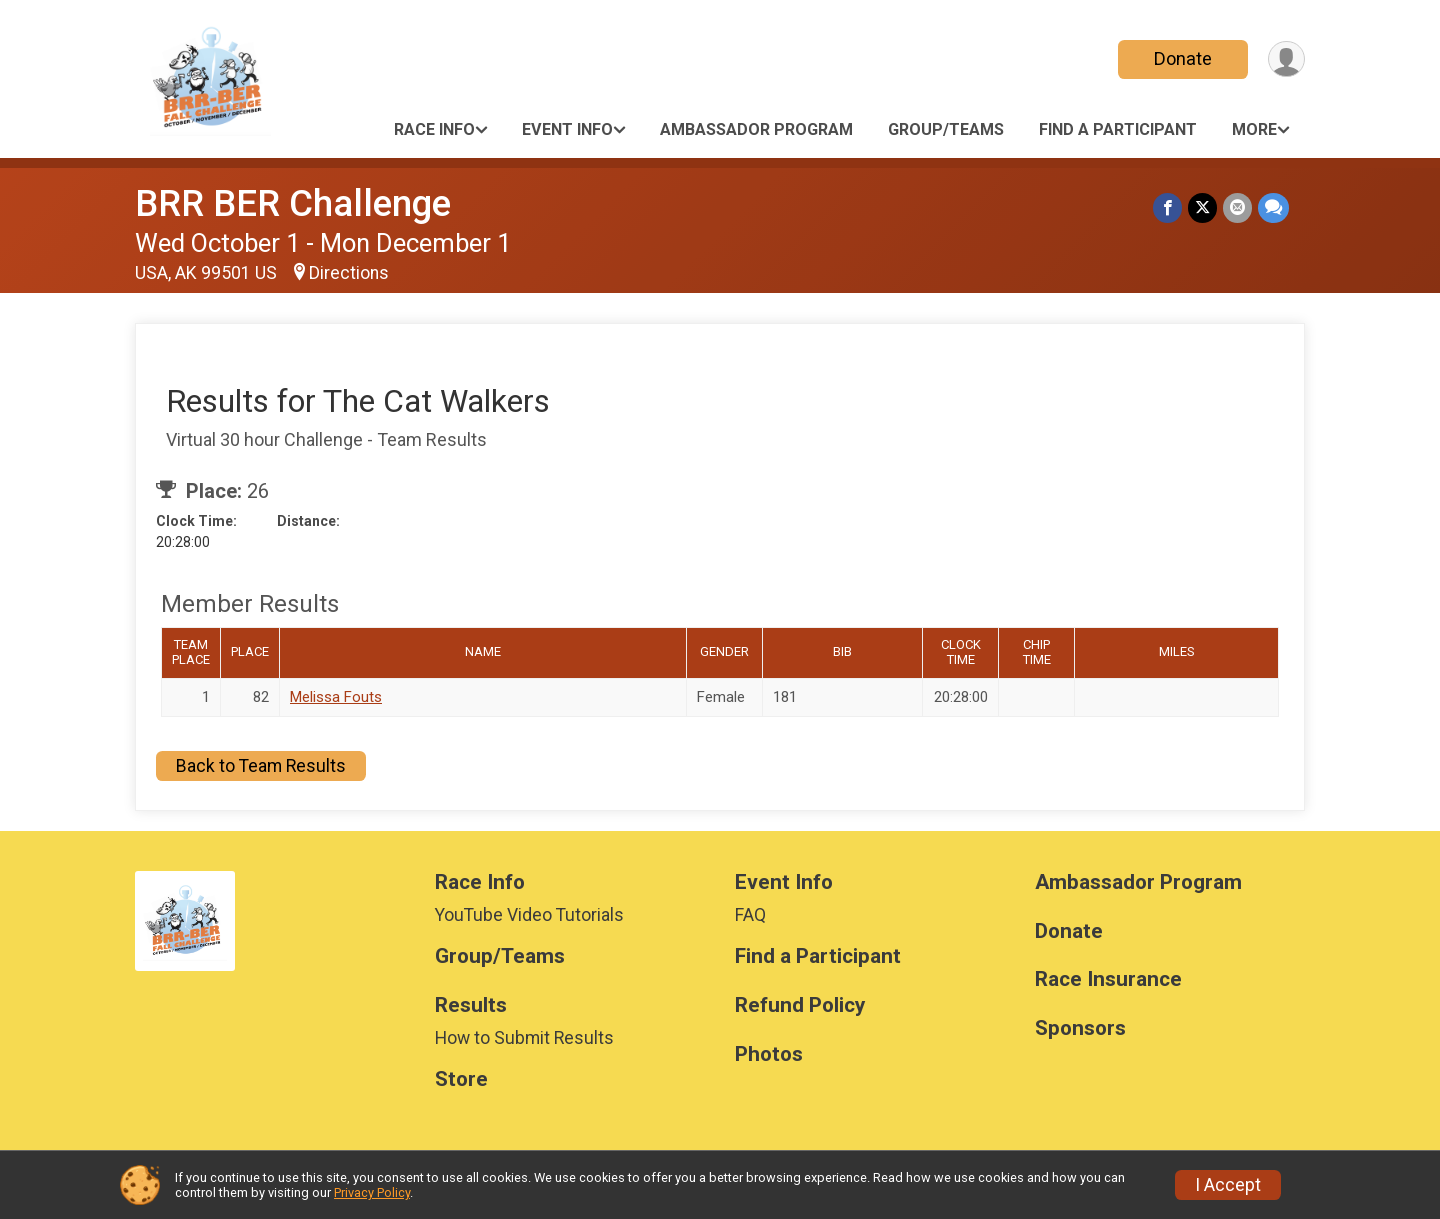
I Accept (1228, 1185)
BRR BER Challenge (293, 203)
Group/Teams (946, 129)
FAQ (750, 915)
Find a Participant (1118, 129)
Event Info (567, 129)
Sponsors (1080, 1028)
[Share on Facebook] (1167, 207)
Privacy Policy (372, 1192)
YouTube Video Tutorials (529, 915)
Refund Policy (800, 1005)
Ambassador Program (756, 129)
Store (461, 1079)
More (1254, 129)
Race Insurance (1108, 979)
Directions (349, 273)
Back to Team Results (261, 766)
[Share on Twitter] (1202, 207)
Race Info (434, 129)
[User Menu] (1286, 59)
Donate (1183, 58)
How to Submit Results (524, 1038)
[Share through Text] (1273, 207)
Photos (769, 1054)
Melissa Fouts (336, 697)
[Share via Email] (1237, 207)
